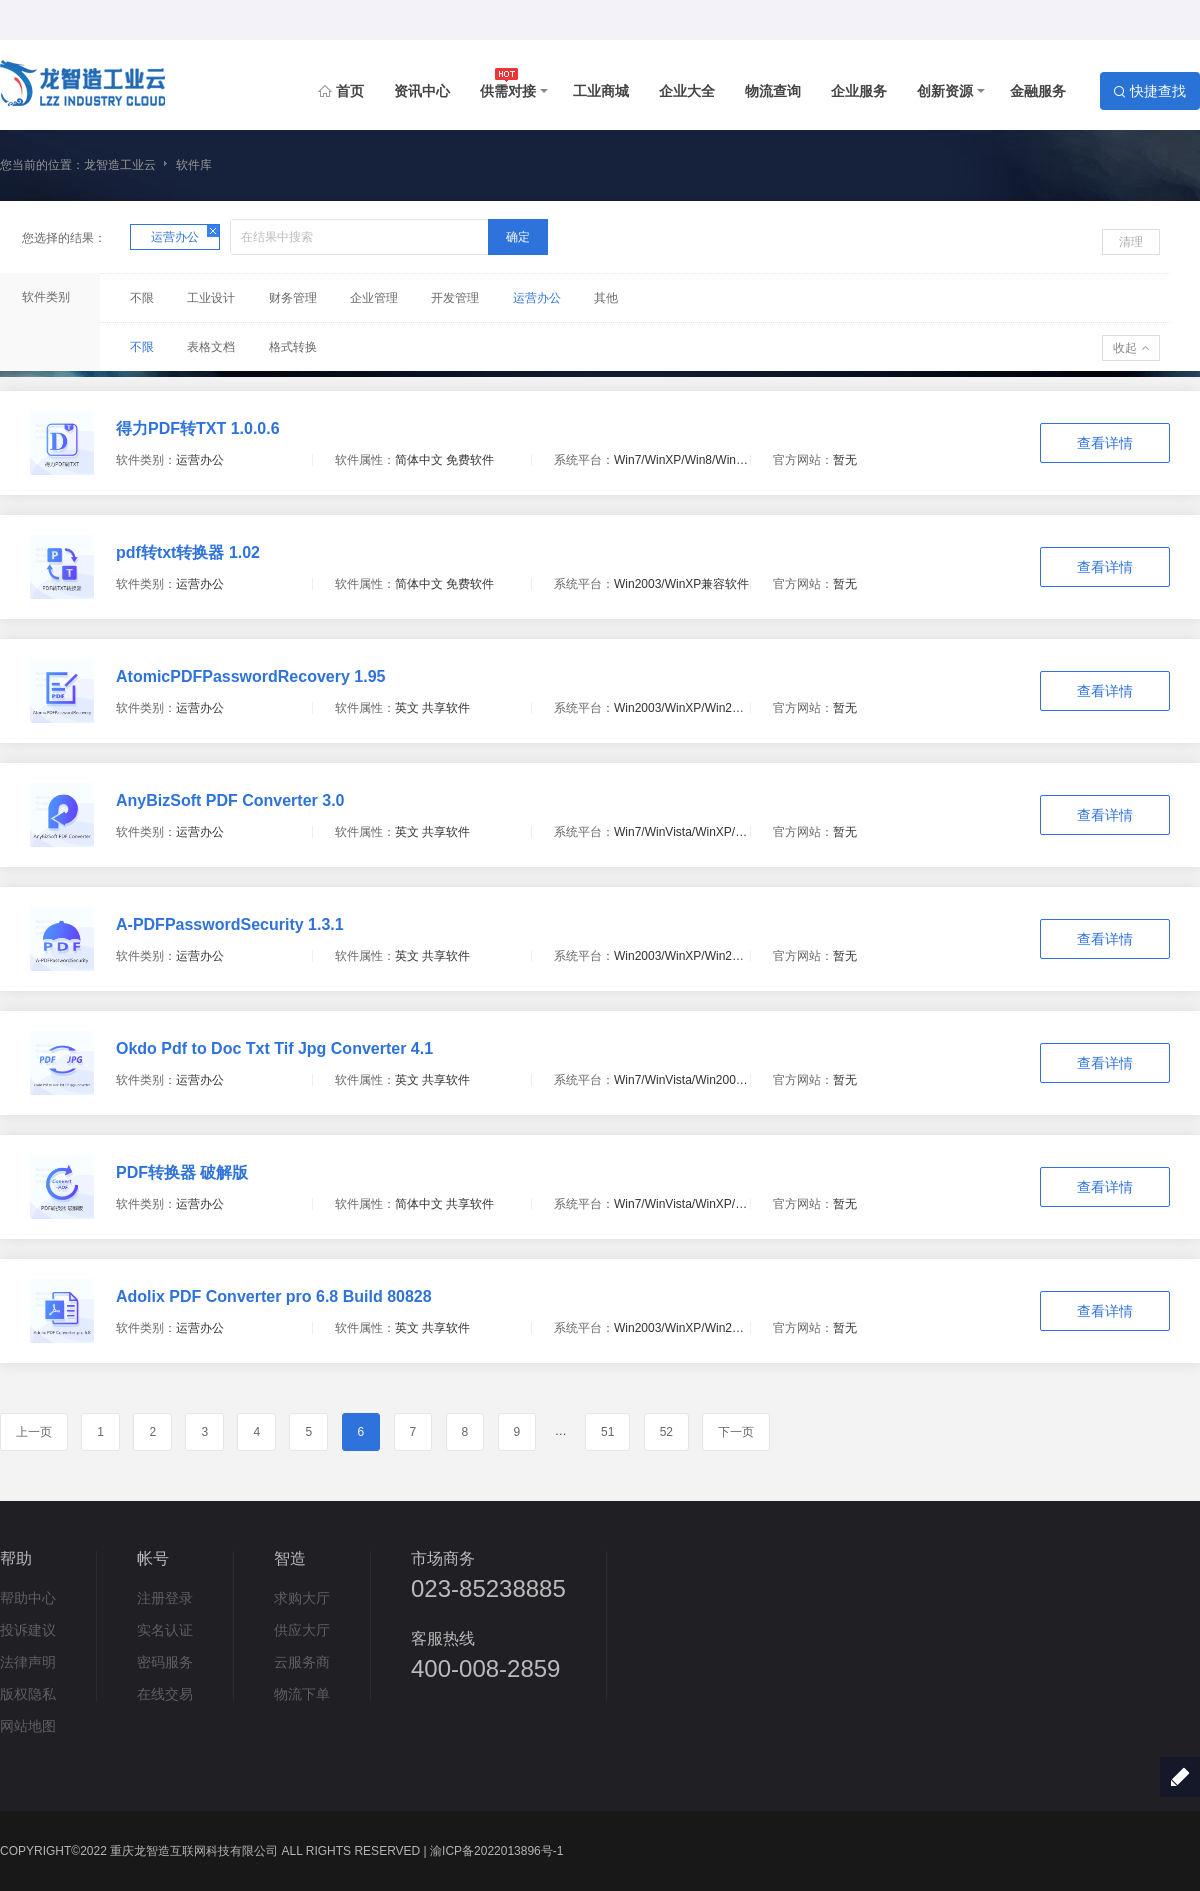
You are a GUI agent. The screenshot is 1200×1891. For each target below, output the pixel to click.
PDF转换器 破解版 (182, 1172)
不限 (142, 298)
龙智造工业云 (120, 165)
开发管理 (455, 298)
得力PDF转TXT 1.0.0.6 (198, 428)
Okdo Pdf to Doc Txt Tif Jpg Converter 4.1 (274, 1048)
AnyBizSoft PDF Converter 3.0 (230, 800)
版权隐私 (28, 1694)
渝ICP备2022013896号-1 (496, 1851)
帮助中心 (28, 1598)
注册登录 (165, 1598)
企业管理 (374, 298)
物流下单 (302, 1694)
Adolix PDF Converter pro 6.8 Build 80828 (274, 1296)
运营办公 (537, 298)
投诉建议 (28, 1630)
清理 (1131, 242)
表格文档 (211, 347)
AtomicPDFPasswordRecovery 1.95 (250, 676)
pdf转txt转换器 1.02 (188, 552)
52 (666, 1432)
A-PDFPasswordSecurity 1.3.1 (230, 924)
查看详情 (1105, 443)
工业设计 (211, 298)
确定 (518, 237)
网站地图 (28, 1726)
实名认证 (165, 1630)
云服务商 (302, 1662)
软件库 (194, 165)
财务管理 (293, 298)
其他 (606, 298)
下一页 (736, 1432)
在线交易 (165, 1694)
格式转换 (293, 347)
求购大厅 (302, 1598)
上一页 (34, 1432)
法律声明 (28, 1662)
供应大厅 (302, 1630)
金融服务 (1038, 91)
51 (607, 1432)
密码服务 (165, 1662)
